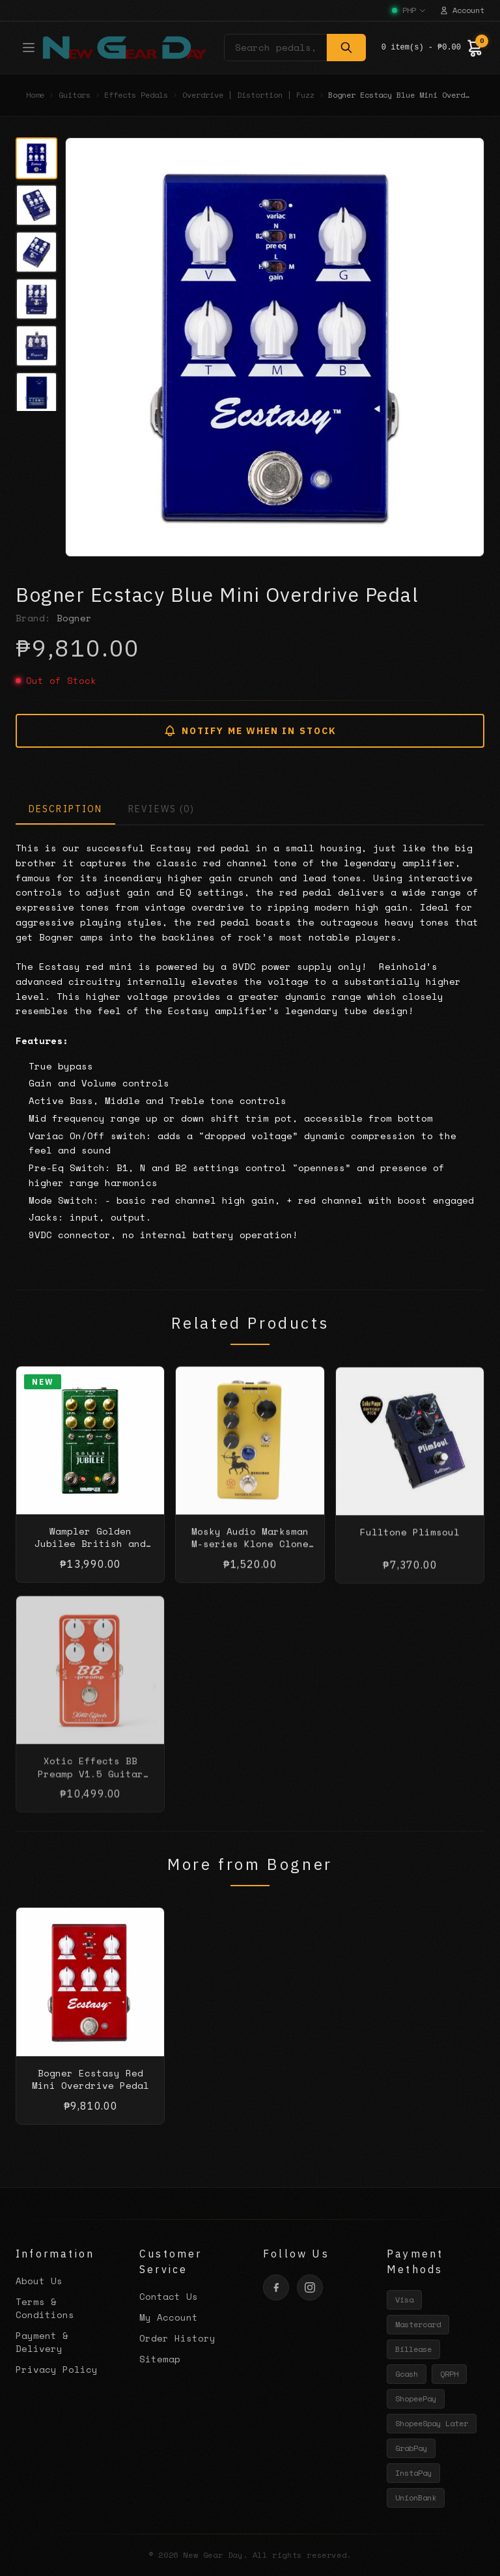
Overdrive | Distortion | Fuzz (248, 95)
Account (461, 10)
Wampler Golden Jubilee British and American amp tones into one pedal (90, 1561)
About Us (39, 2280)
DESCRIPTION (65, 809)
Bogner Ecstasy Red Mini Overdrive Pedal (90, 2091)
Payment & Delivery (42, 2341)
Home (35, 95)
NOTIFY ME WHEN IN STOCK (250, 730)
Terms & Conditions (45, 2308)
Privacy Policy (57, 2369)
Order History (177, 2338)
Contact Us (168, 2296)
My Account (168, 2317)
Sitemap (159, 2359)
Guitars (74, 95)
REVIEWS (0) (161, 809)
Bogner (74, 618)
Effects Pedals (136, 95)
